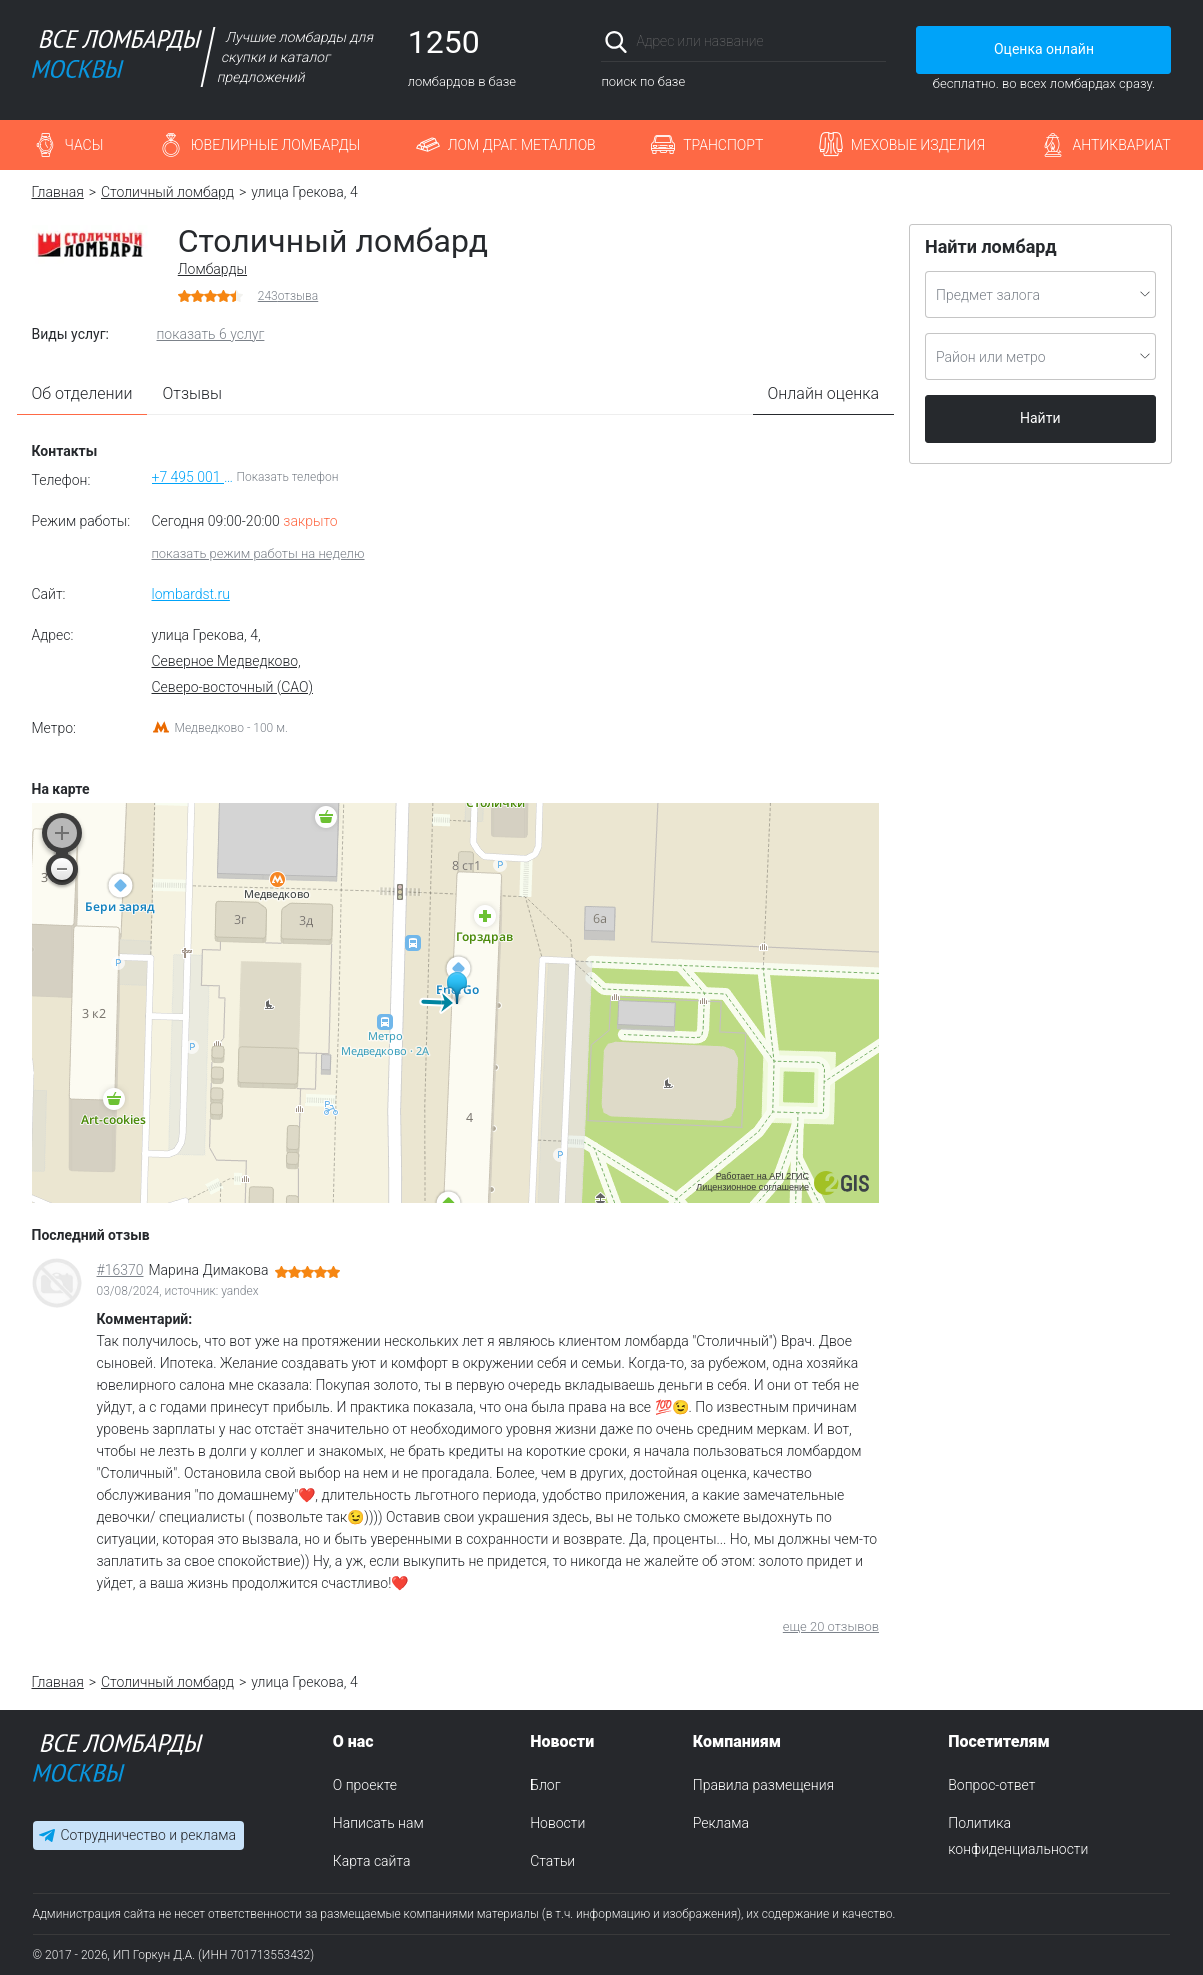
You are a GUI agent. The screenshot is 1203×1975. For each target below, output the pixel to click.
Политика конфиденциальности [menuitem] (1018, 1836)
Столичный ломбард (167, 192)
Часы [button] (84, 145)
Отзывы (192, 393)
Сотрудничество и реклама (148, 1836)
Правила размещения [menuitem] (763, 1785)
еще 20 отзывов (831, 1626)
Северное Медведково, (226, 661)
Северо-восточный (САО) (233, 687)
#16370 (120, 1270)
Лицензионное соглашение (752, 1187)
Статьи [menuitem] (552, 1861)
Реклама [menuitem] (721, 1823)
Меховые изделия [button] (918, 145)
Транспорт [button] (723, 145)
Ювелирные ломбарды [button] (275, 145)
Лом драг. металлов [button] (522, 145)
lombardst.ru (191, 594)
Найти (1040, 418)
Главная (58, 192)
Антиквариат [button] (1122, 145)
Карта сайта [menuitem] (372, 1861)
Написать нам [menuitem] (378, 1823)
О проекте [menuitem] (365, 1785)
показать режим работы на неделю (258, 553)
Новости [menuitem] (557, 1823)
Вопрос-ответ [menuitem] (991, 1785)
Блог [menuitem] (545, 1785)
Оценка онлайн (1044, 49)
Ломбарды (212, 269)
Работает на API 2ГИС (762, 1176)
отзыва (288, 296)
